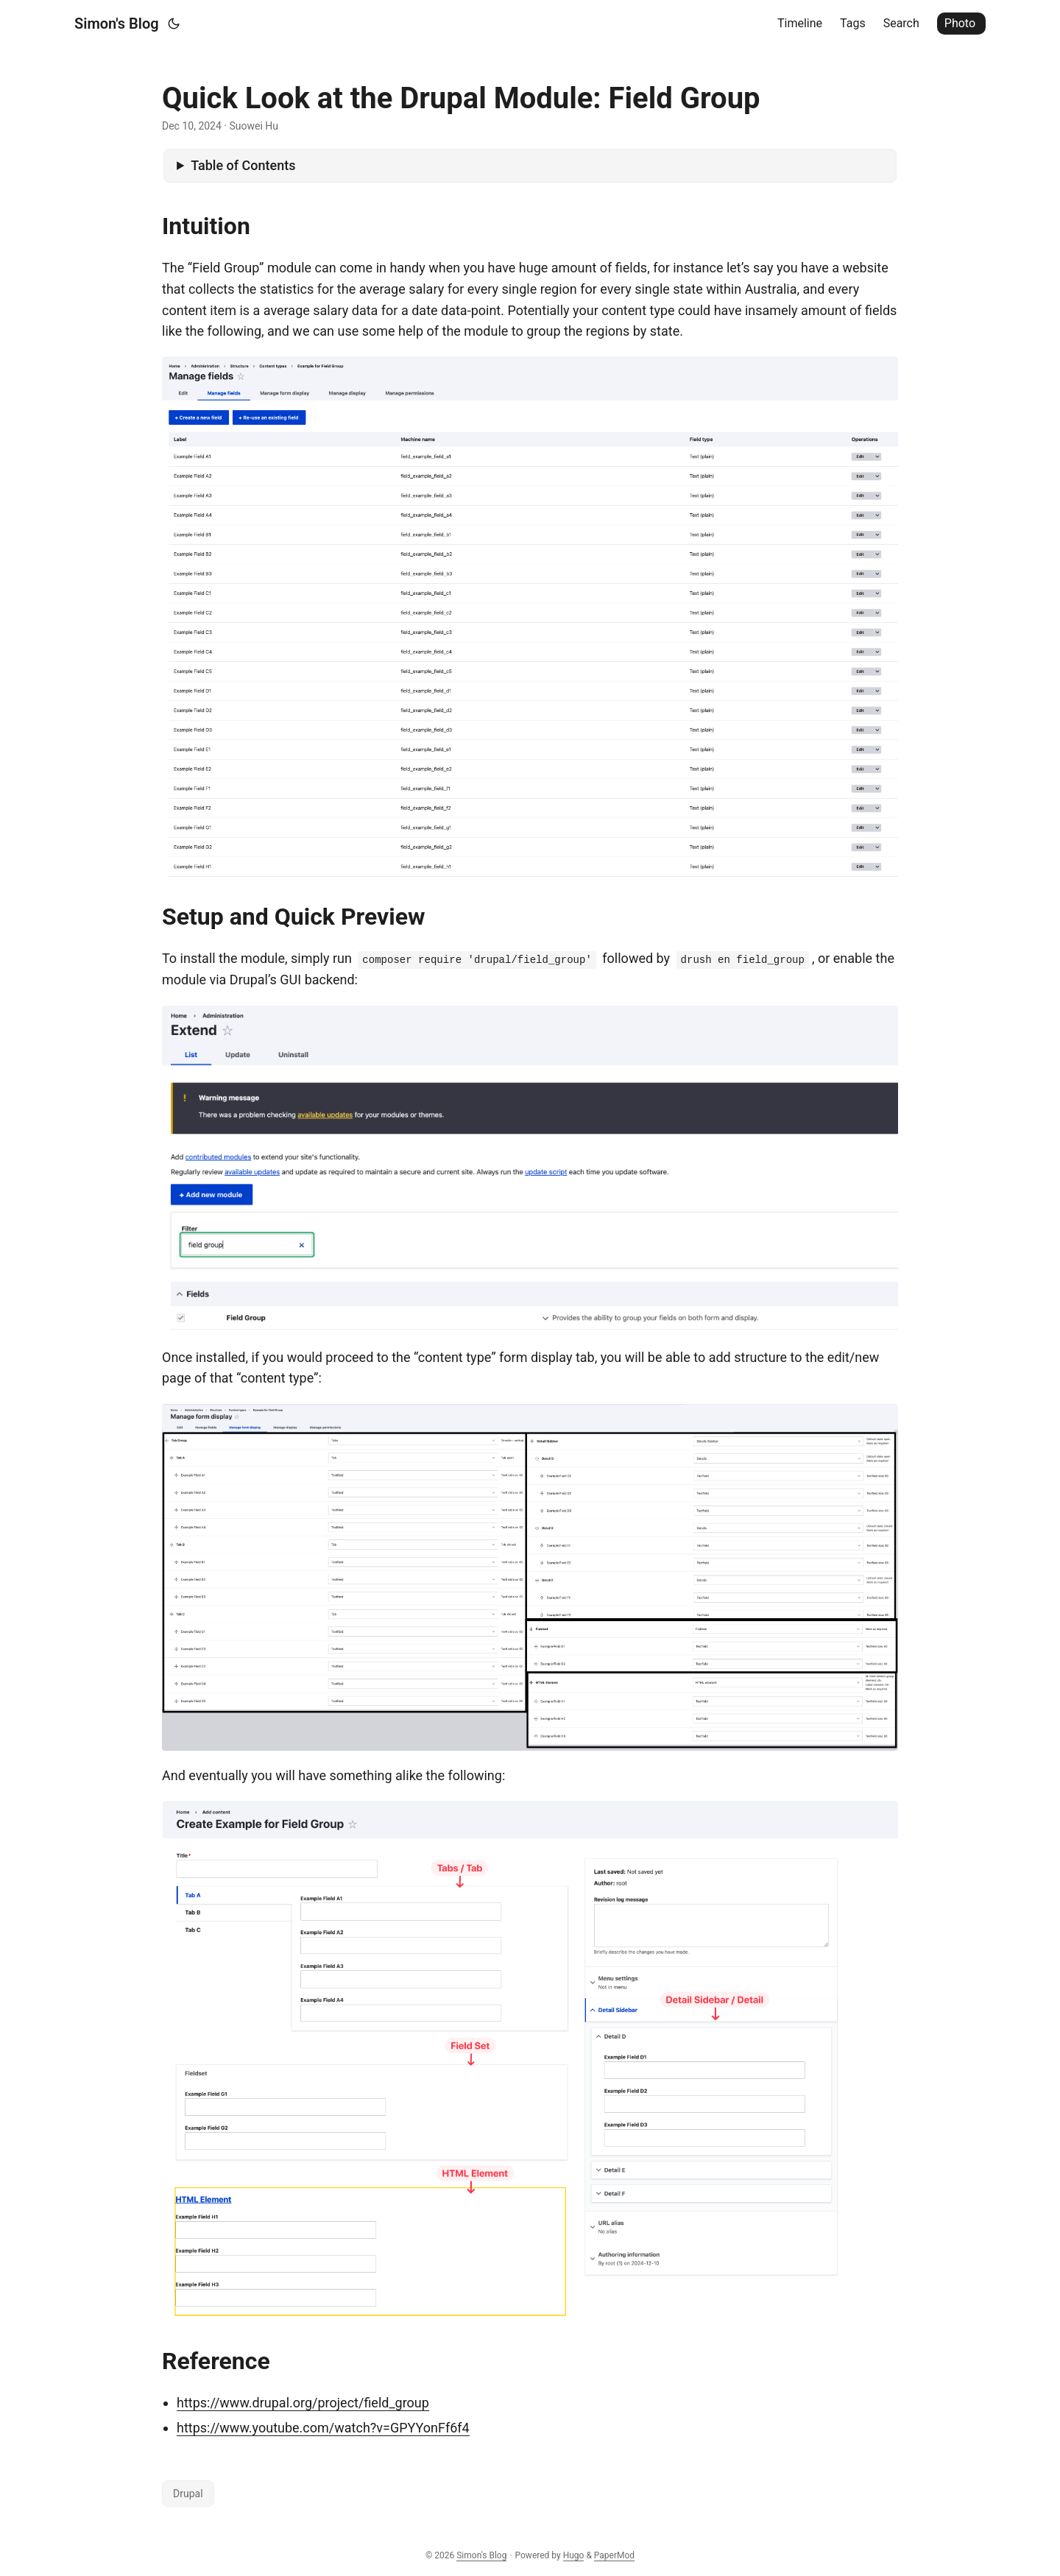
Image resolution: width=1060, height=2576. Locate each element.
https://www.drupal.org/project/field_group (303, 2402)
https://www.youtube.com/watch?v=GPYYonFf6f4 (323, 2427)
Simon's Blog (116, 23)
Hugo (573, 2555)
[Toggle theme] (174, 23)
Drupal (188, 2493)
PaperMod (614, 2555)
